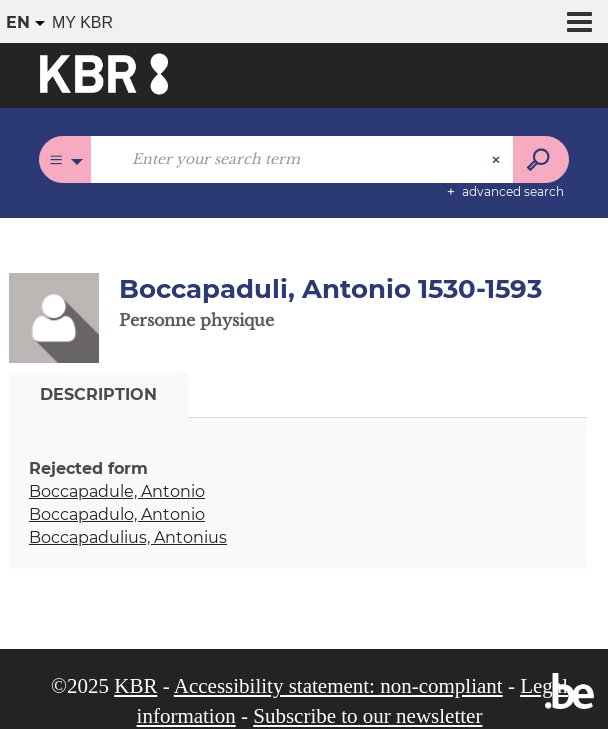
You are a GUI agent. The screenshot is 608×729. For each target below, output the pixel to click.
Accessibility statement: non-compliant (338, 686)
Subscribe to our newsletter (367, 716)
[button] (54, 317)
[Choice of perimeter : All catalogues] (65, 159)
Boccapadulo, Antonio (117, 514)
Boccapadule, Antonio (117, 491)
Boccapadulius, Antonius (128, 537)
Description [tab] (98, 394)
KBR (135, 686)
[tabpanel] (298, 503)
